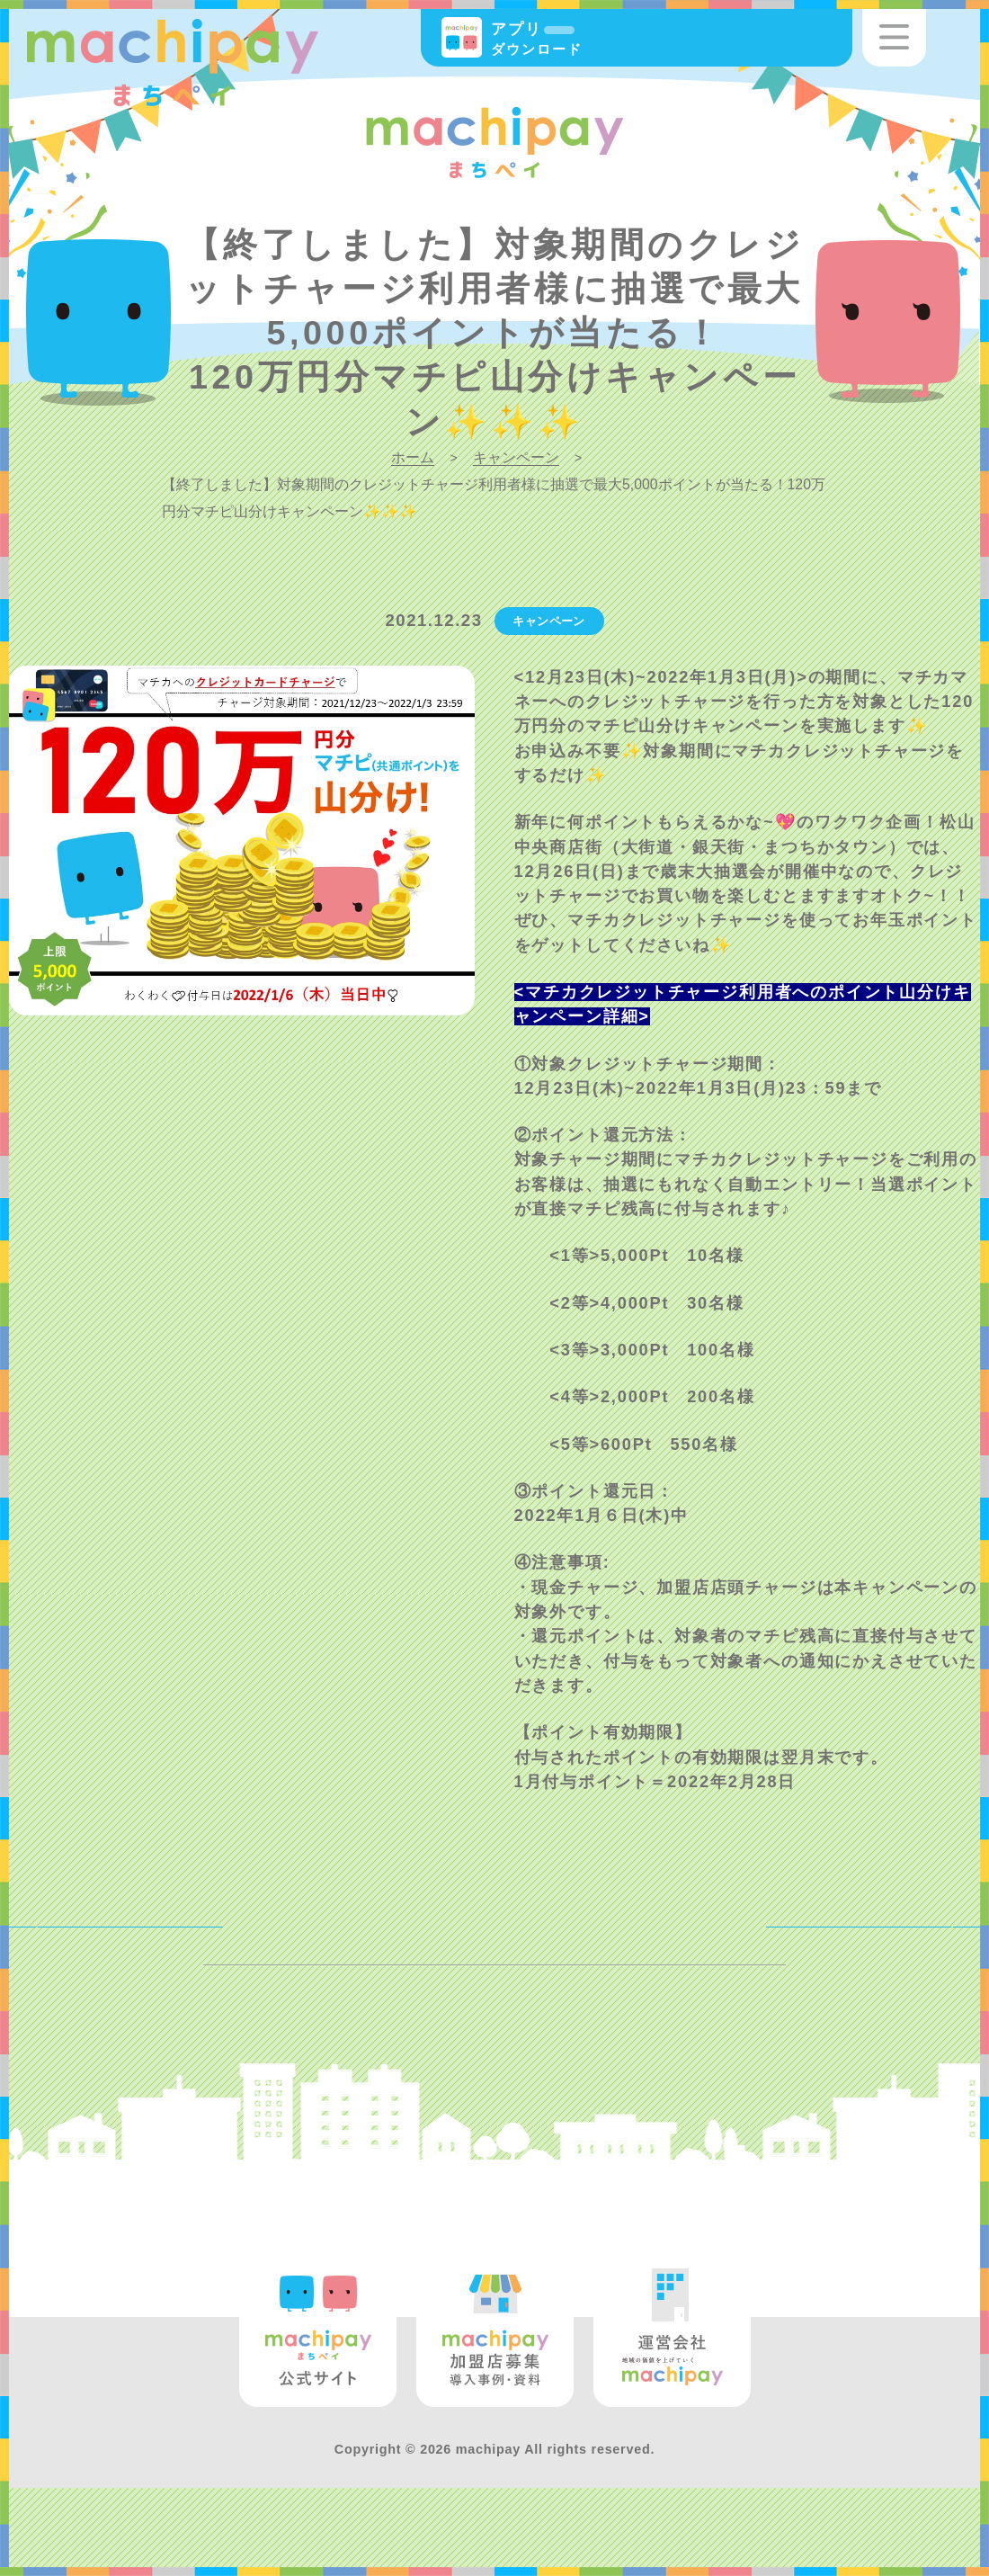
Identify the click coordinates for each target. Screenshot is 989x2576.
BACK (70, 1943)
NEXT (917, 1943)
